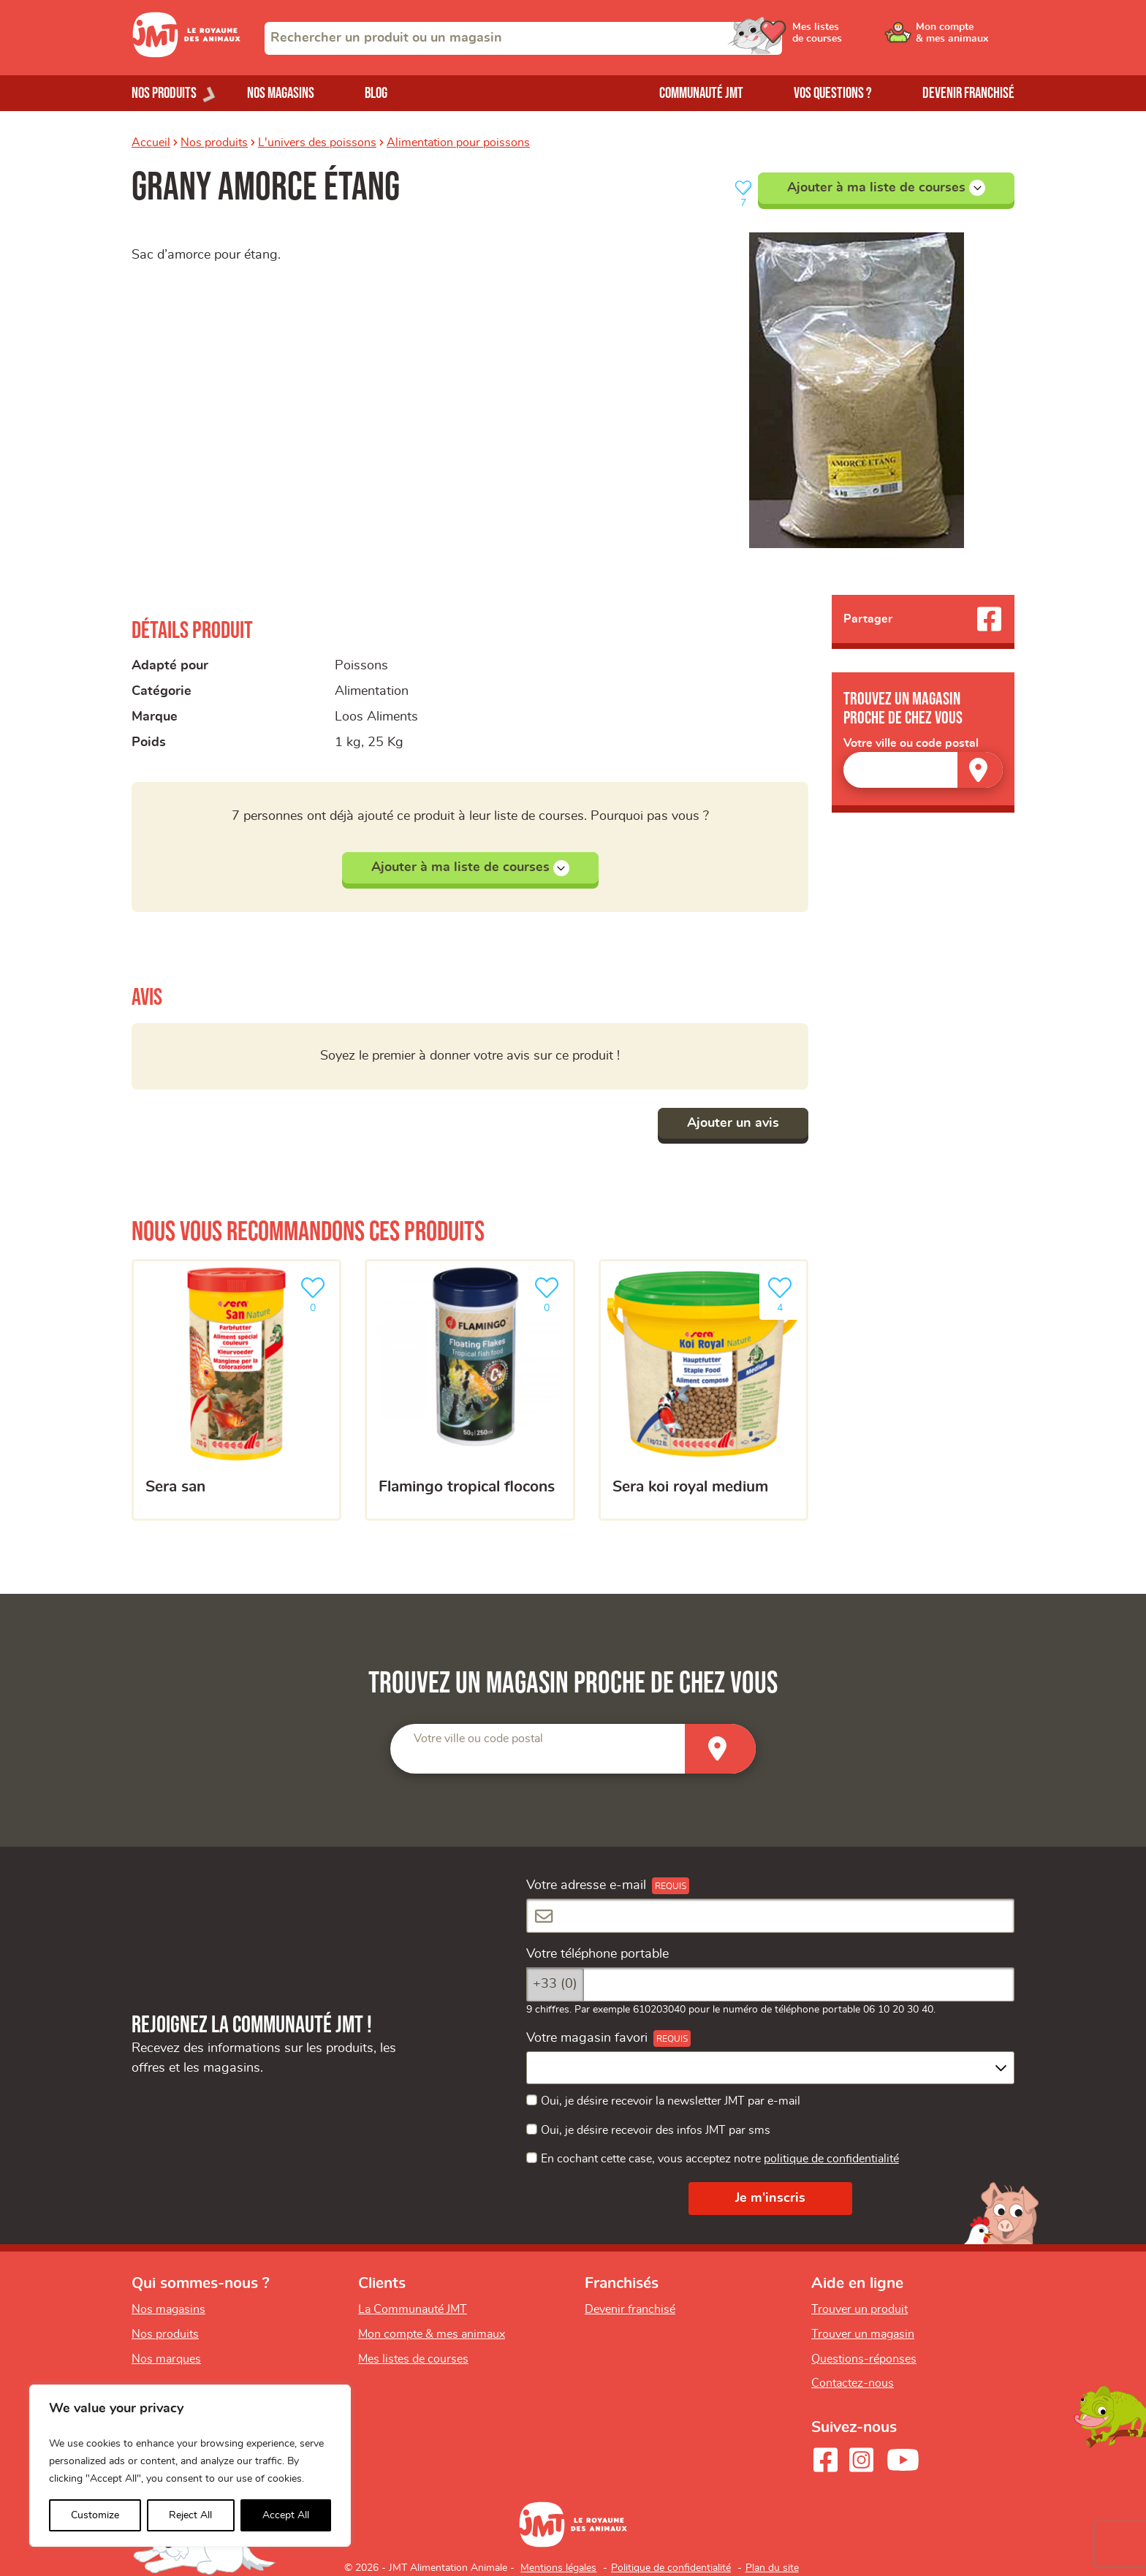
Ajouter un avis (733, 1123)
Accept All (285, 2515)
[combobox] (523, 38)
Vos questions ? (833, 93)
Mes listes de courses (413, 2359)
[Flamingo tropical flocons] (469, 1390)
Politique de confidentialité (671, 2568)
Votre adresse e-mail (586, 1885)
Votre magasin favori (587, 2038)
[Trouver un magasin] (980, 770)
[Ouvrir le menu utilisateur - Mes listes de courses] (854, 38)
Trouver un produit (859, 2309)
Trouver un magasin (862, 2334)
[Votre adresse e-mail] (770, 1916)
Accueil (151, 142)
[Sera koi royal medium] (703, 1390)
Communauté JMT (701, 93)
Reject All (190, 2515)
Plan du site (772, 2568)
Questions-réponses (864, 2359)
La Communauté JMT (412, 2309)
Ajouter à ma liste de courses (886, 188)
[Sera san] (236, 1390)
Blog (376, 93)
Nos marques (166, 2359)
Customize (95, 2515)
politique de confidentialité (831, 2159)
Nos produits (214, 142)
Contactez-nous (852, 2383)
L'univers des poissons (317, 142)
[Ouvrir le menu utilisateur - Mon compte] (965, 38)
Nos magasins (280, 93)
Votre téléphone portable (597, 1954)
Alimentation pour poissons (458, 142)
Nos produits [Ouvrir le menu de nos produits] (164, 93)
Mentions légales (558, 2568)
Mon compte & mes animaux (431, 2334)
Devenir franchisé (968, 93)
